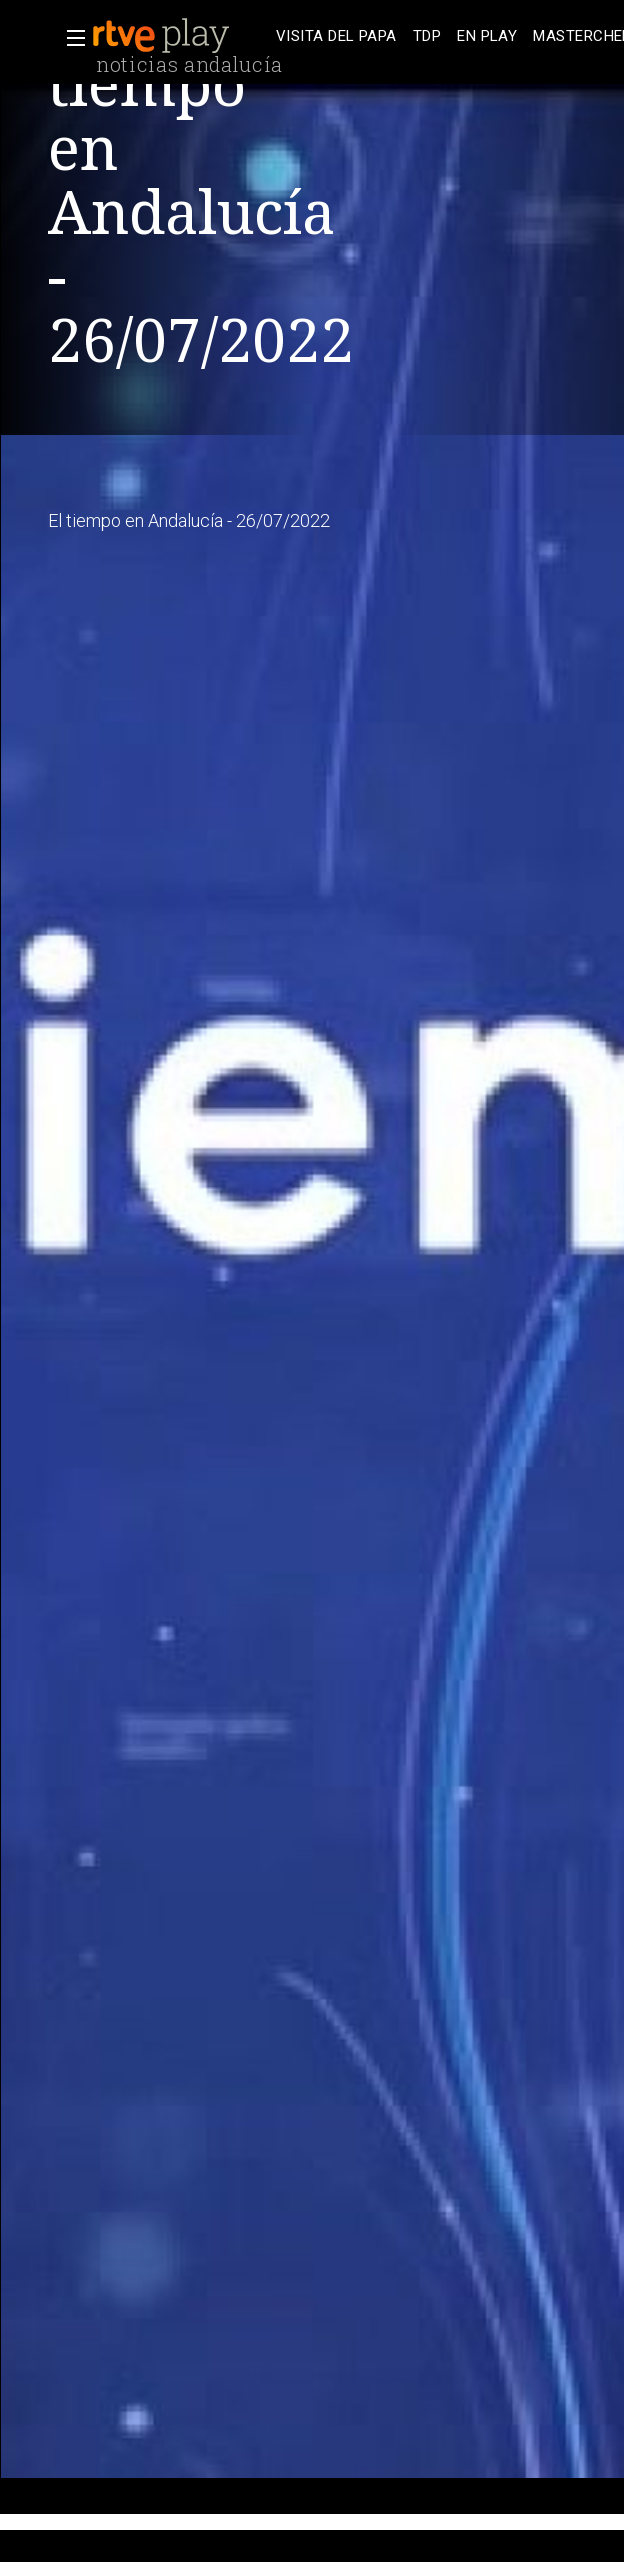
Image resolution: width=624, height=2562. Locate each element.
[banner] (180, 36)
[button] (70, 38)
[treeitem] (336, 36)
